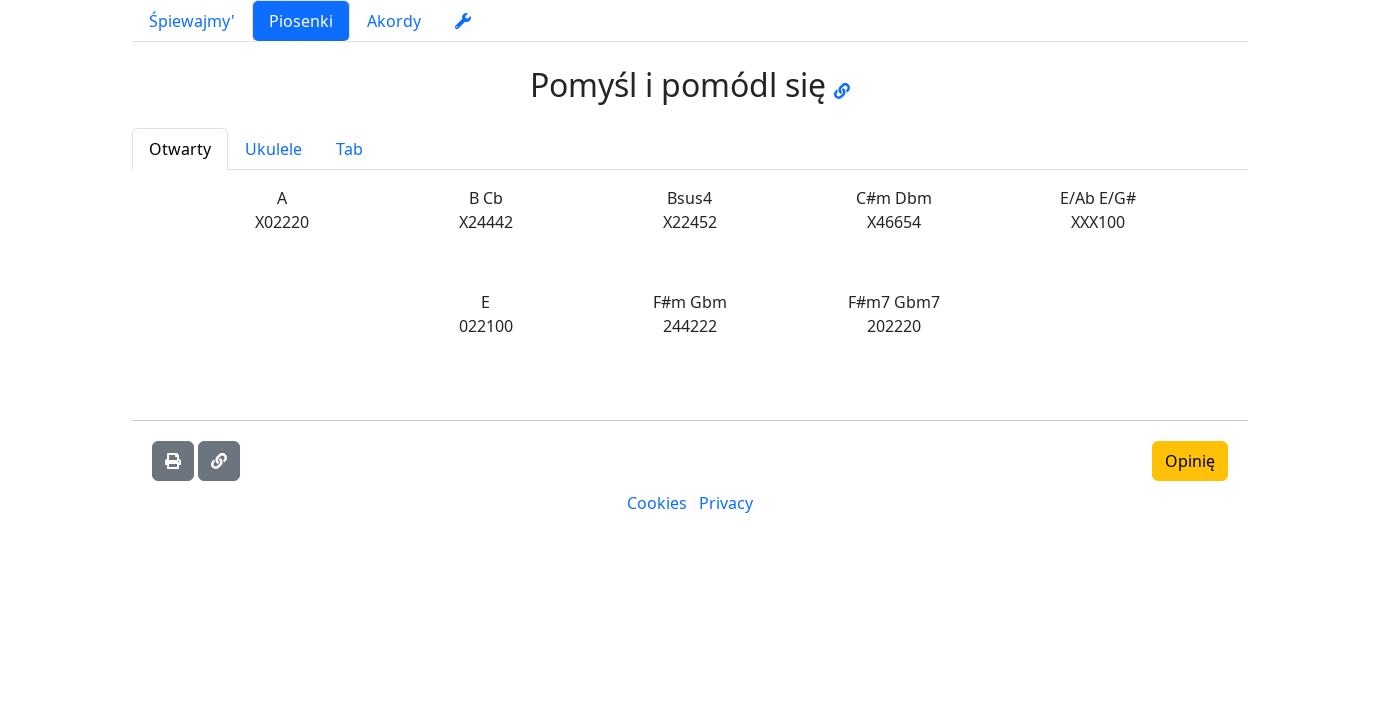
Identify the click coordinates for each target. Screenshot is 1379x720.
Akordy (394, 21)
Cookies (657, 503)
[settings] (463, 21)
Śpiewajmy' (192, 21)
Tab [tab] (349, 149)
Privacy (726, 503)
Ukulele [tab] (273, 149)
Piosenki (301, 21)
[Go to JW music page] (842, 84)
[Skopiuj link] (219, 461)
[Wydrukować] (173, 461)
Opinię (1190, 461)
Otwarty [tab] (180, 149)
